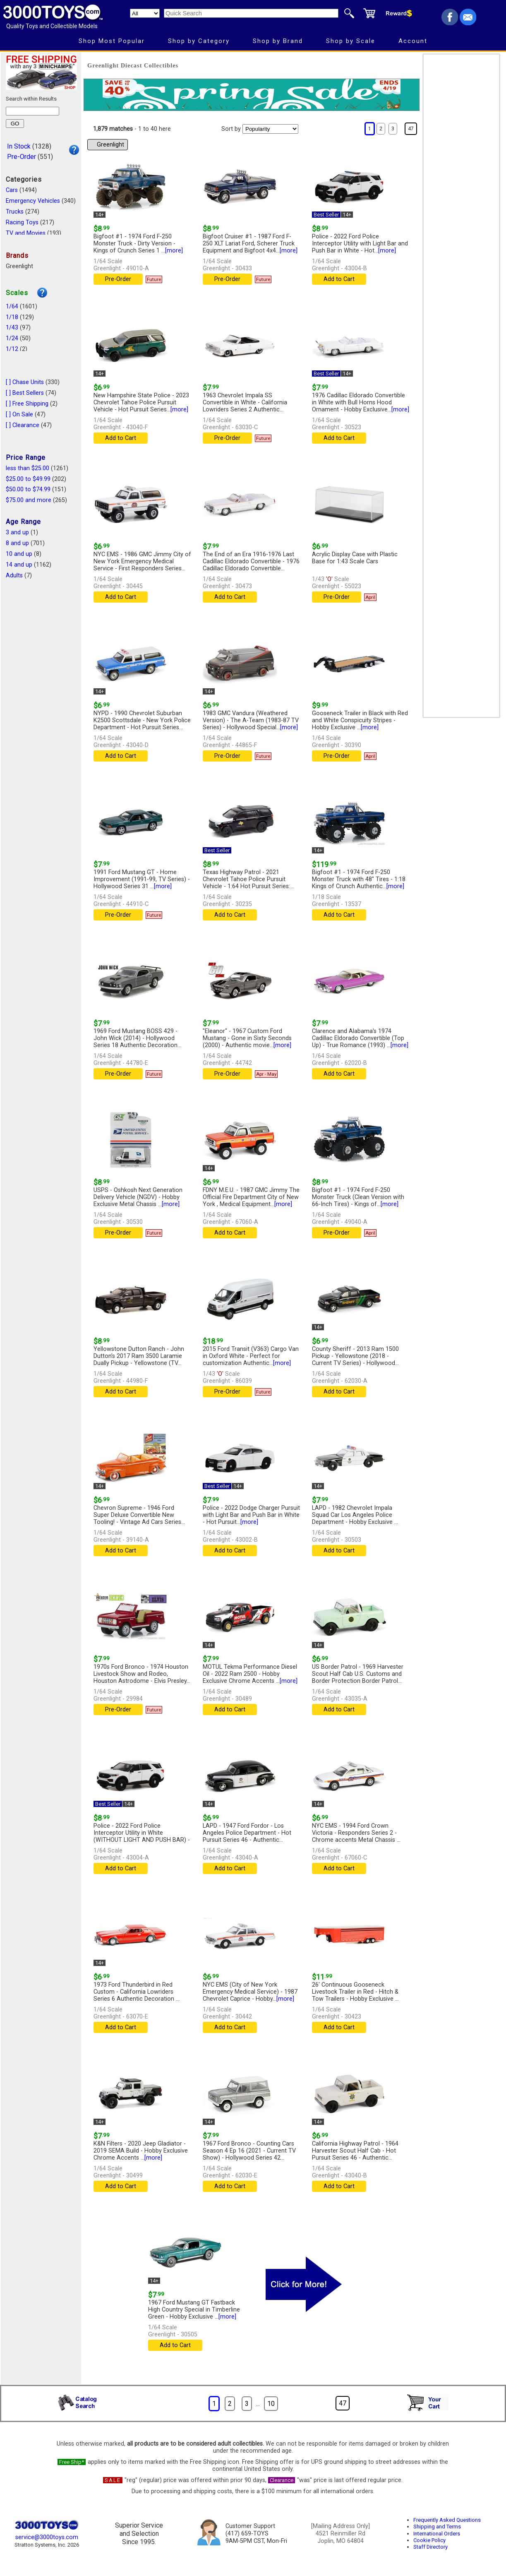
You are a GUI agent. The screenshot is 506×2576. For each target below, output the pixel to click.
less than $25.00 (27, 468)
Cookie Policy (429, 2540)
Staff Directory (430, 2547)
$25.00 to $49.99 (28, 479)
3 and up (17, 532)
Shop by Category (199, 41)
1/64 (12, 306)
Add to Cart (339, 279)
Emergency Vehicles (33, 200)
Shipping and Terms (437, 2526)
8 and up (17, 543)
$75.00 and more (28, 500)
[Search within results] (32, 111)
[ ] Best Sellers (25, 392)
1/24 (12, 338)
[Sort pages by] (270, 129)
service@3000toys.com (46, 2537)
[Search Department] (145, 13)
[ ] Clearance (22, 425)
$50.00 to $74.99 (28, 489)
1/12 (12, 349)
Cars (12, 190)
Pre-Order (21, 157)
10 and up (19, 553)
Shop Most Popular (112, 41)
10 (271, 2404)
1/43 (12, 327)
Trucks (15, 211)
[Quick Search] (251, 13)
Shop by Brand (278, 41)
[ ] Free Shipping (27, 403)
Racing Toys (22, 222)
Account (412, 41)
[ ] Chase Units (25, 382)
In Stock (19, 146)
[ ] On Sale (19, 414)
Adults (14, 575)
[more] (174, 250)
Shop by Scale (350, 41)
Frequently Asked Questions (447, 2520)
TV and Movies (26, 233)
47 (411, 129)
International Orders (436, 2533)
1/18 (12, 317)
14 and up (19, 564)
